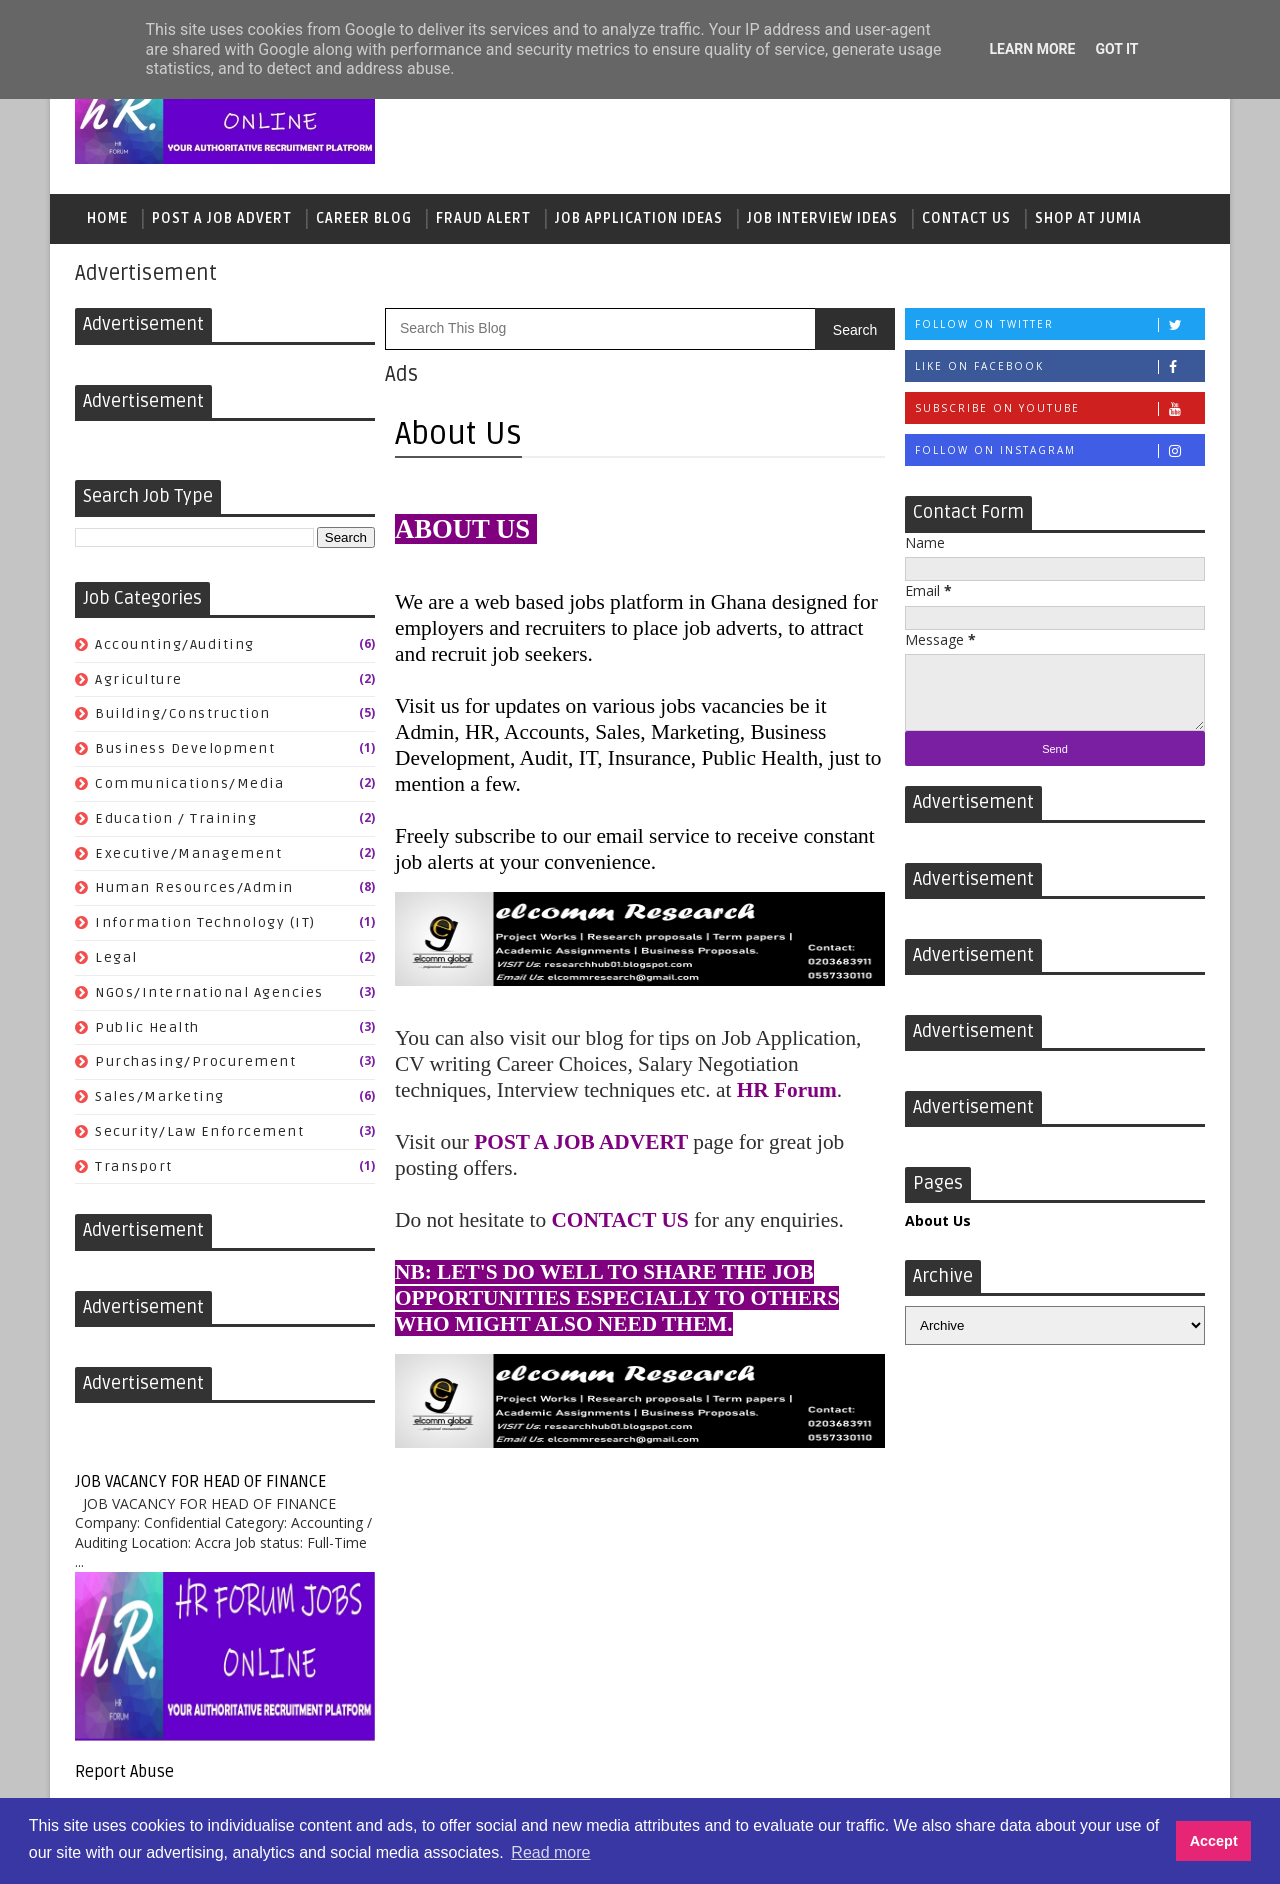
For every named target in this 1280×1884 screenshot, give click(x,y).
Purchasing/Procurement (195, 1061)
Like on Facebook (1059, 366)
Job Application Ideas (639, 218)
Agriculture (139, 679)
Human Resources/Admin (194, 887)
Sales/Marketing (160, 1096)
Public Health (147, 1027)
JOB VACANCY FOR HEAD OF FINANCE (200, 1482)
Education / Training (176, 818)
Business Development (185, 748)
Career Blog (364, 218)
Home (107, 218)
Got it (1116, 49)
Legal (116, 957)
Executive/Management (188, 853)
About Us (938, 1220)
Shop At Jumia (1088, 218)
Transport (134, 1166)
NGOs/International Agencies (209, 992)
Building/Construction (183, 713)
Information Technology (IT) (205, 922)
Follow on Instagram (1059, 450)
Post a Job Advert (222, 218)
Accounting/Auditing (175, 644)
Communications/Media (189, 783)
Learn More (1032, 49)
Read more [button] (550, 1852)
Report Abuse (124, 1772)
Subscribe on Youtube (1059, 408)
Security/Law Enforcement (199, 1131)
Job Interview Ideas (822, 218)
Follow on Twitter (1059, 324)
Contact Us (966, 218)
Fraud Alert (483, 218)
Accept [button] (1214, 1841)
